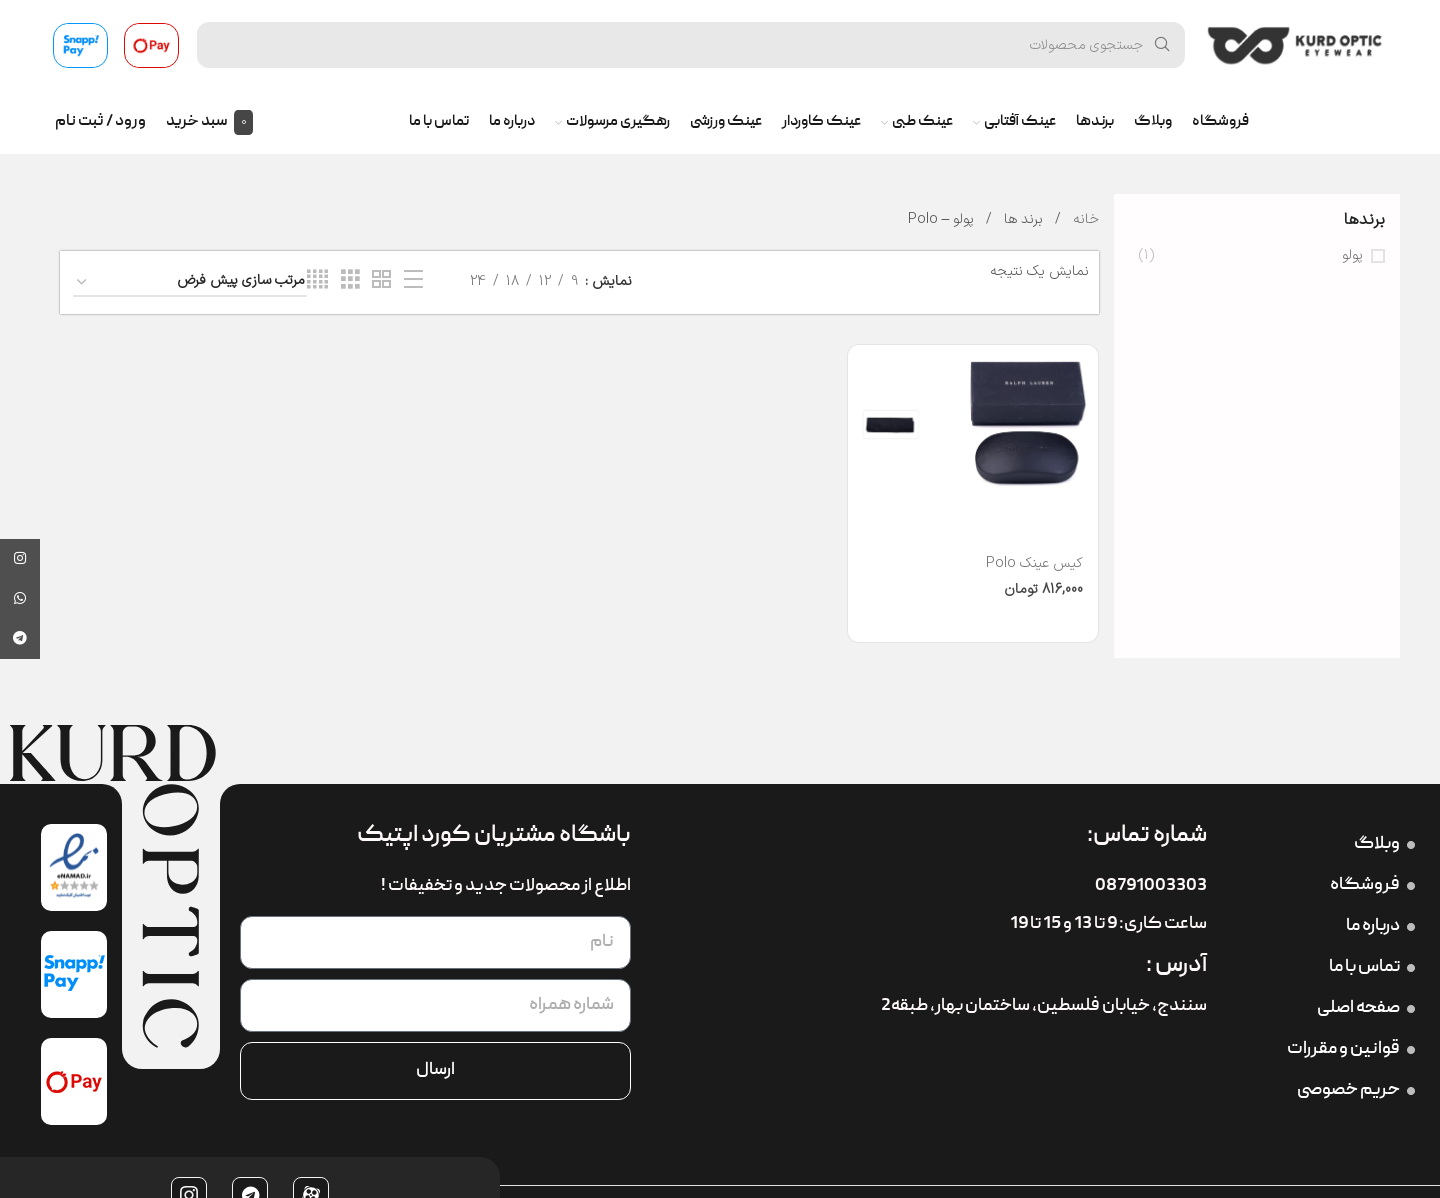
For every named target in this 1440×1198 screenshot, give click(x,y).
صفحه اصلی (1366, 1008)
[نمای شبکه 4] (317, 280)
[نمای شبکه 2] (381, 280)
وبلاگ (1384, 844)
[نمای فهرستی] (413, 280)
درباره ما (1380, 926)
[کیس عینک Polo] (973, 423)
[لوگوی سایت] (1295, 44)
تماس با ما (1372, 967)
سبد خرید (197, 122)
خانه (1084, 219)
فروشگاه (1372, 885)
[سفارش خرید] (190, 282)
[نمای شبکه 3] (350, 280)
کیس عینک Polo (1034, 563)
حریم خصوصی (1356, 1090)
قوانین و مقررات (1351, 1049)
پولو (1352, 256)
